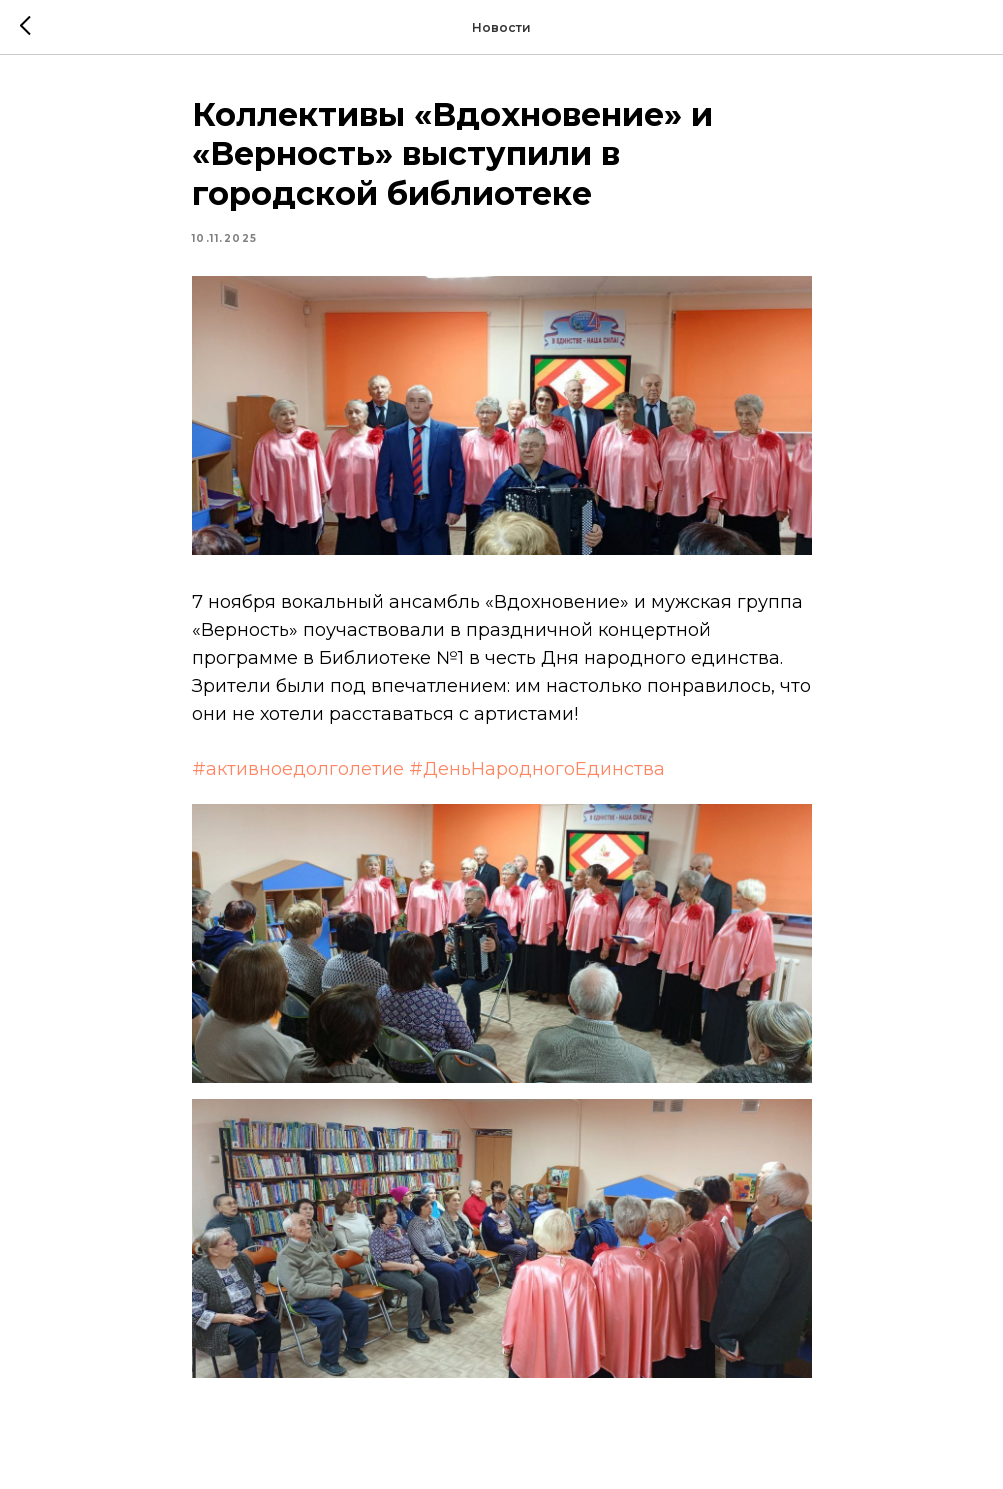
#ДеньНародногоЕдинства (537, 769)
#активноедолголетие (298, 769)
